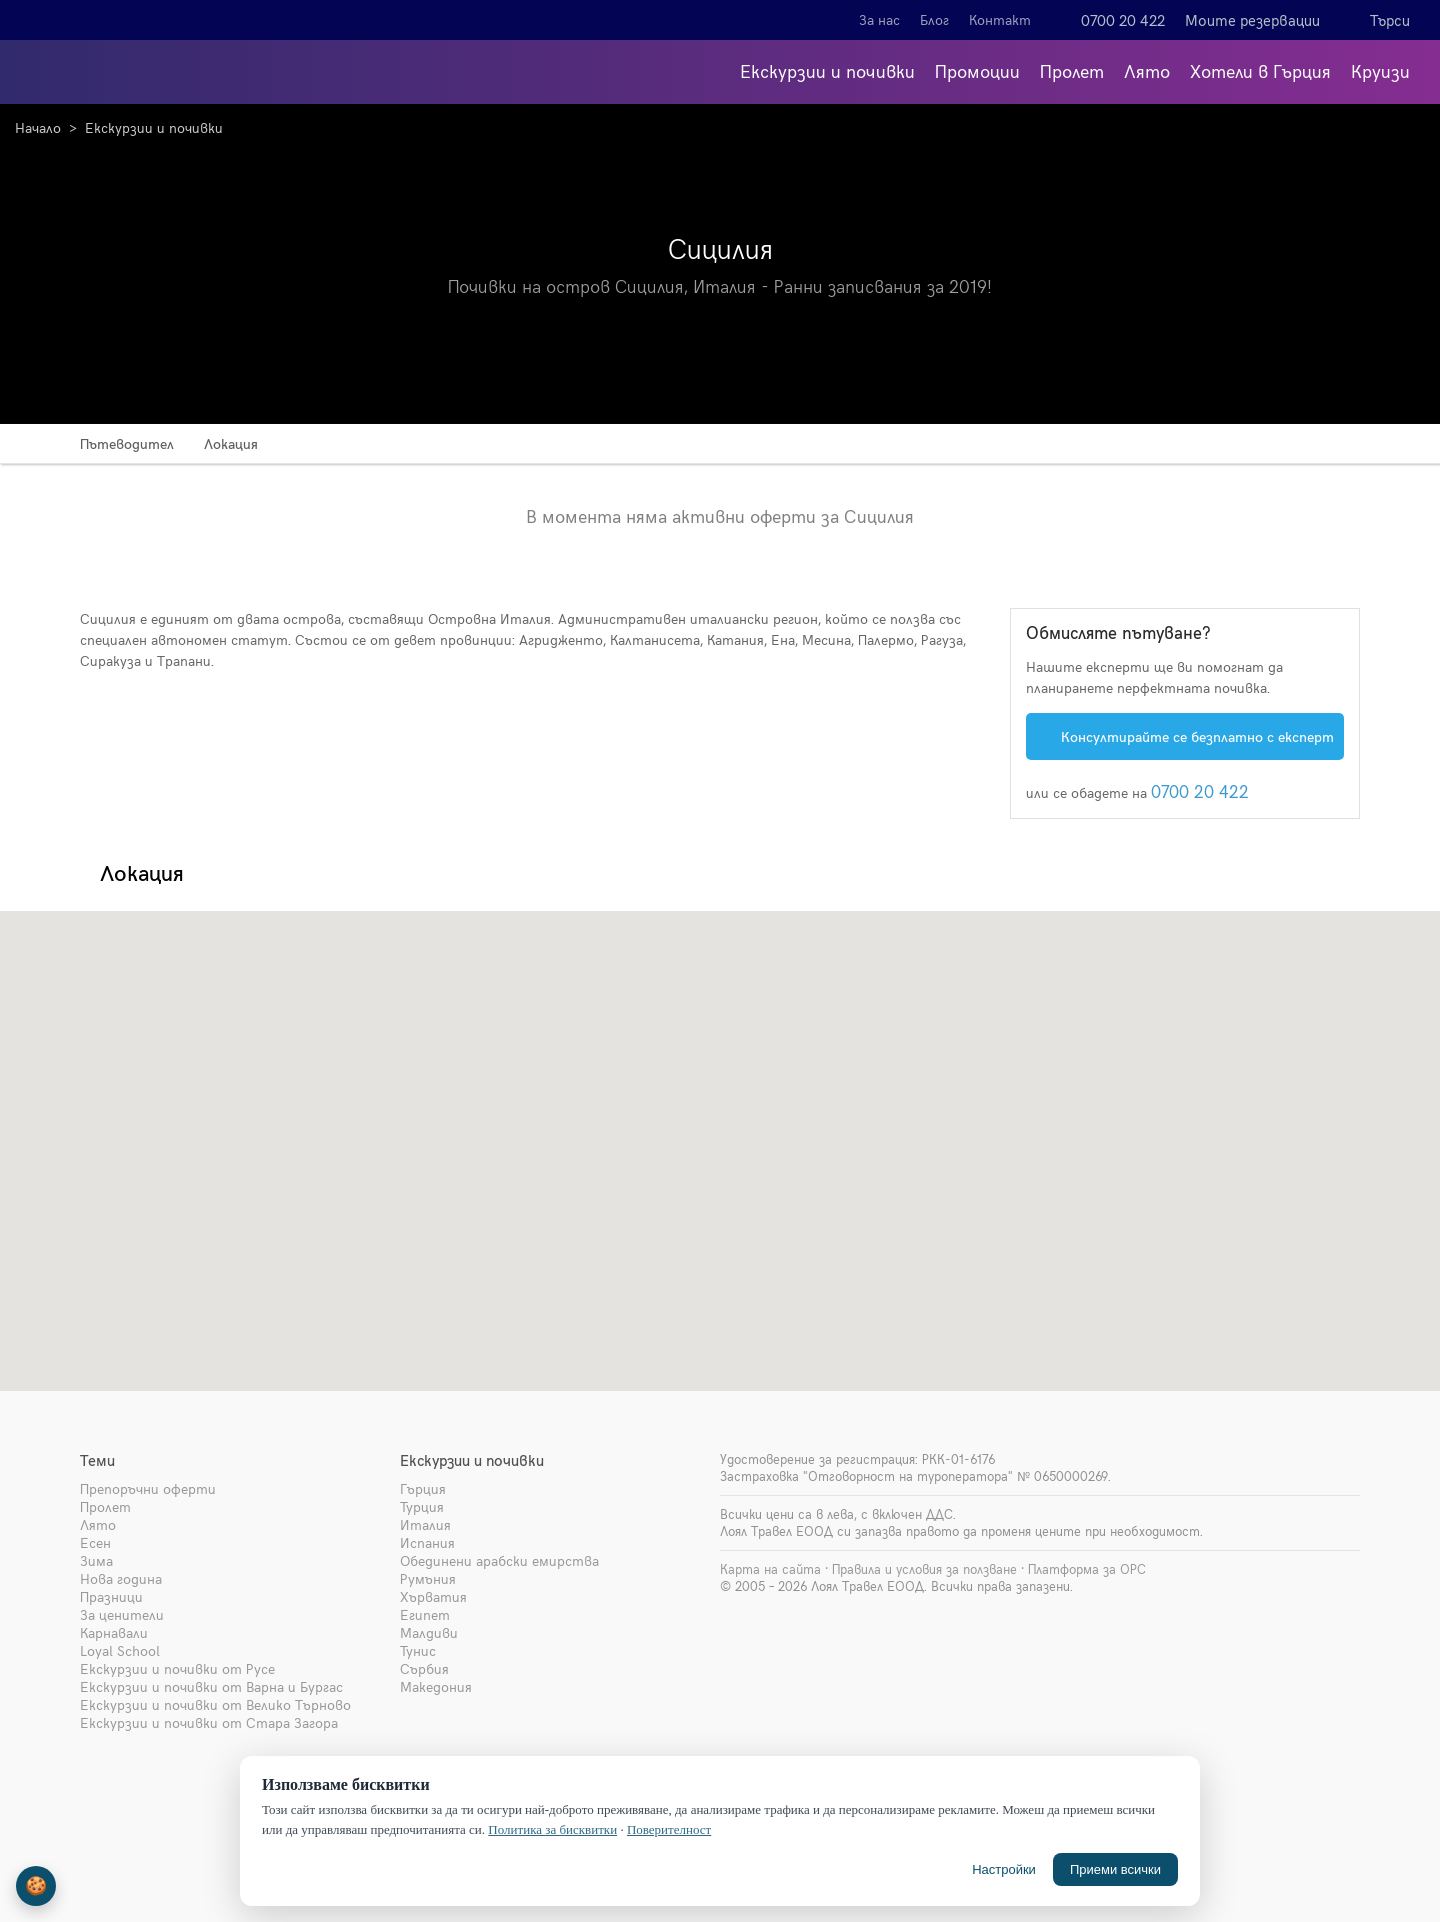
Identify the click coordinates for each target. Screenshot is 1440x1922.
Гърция (423, 1488)
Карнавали (114, 1632)
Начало (38, 127)
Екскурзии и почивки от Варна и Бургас (211, 1686)
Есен (95, 1542)
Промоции (977, 70)
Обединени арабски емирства (499, 1560)
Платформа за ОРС (1087, 1569)
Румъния (428, 1578)
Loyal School (120, 1650)
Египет (425, 1614)
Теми (97, 1460)
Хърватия (433, 1596)
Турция (422, 1506)
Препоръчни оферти (148, 1488)
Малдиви (429, 1632)
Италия (425, 1524)
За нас (879, 19)
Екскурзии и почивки (827, 70)
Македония (436, 1686)
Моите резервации (1252, 20)
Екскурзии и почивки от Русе (177, 1668)
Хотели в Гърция (1260, 70)
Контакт (1000, 19)
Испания (427, 1542)
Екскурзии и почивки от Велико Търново (215, 1704)
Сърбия (424, 1668)
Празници (111, 1596)
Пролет (1072, 70)
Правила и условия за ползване (924, 1569)
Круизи (1380, 70)
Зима (96, 1560)
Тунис (418, 1650)
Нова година (121, 1578)
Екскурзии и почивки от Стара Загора (209, 1722)
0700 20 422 (1123, 20)
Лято (1147, 70)
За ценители (122, 1614)
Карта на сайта (770, 1569)
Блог (934, 19)
